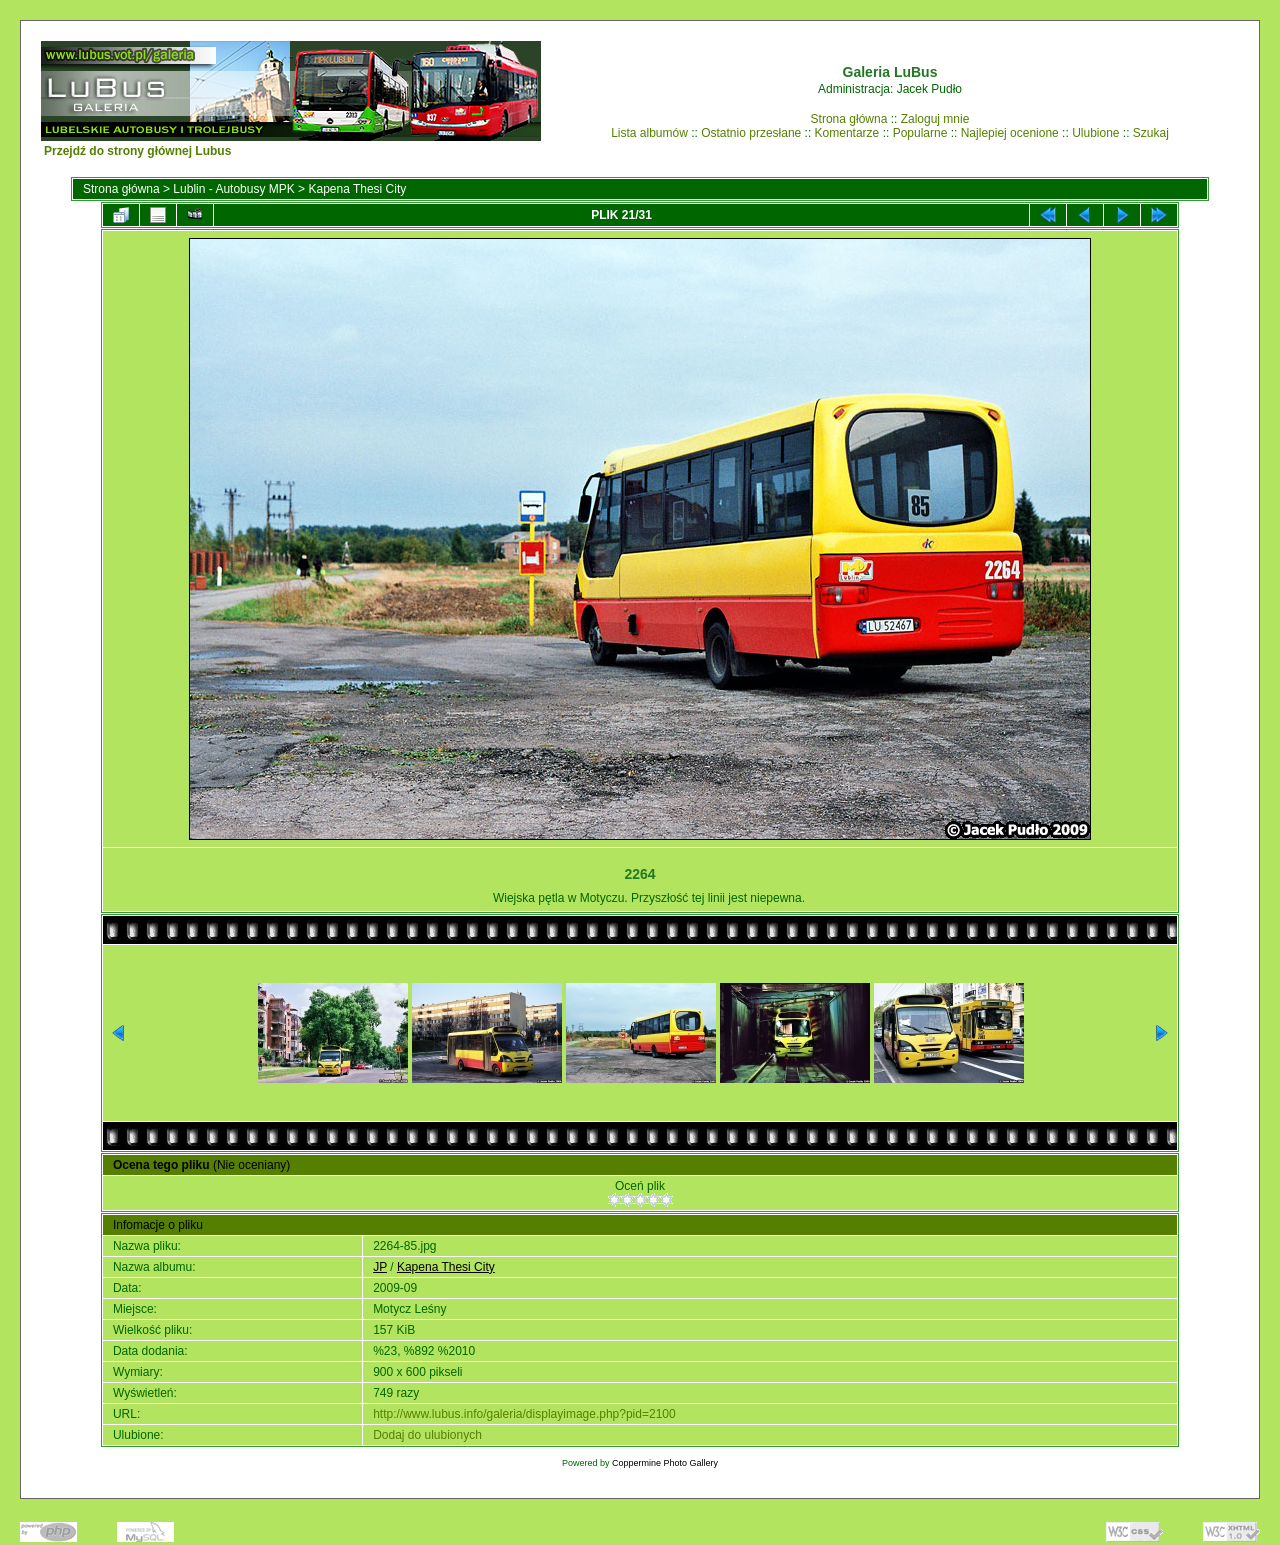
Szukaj (1151, 133)
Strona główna (849, 119)
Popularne (920, 133)
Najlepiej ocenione (1010, 133)
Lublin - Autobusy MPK (233, 189)
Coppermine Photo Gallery (665, 1463)
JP (380, 1267)
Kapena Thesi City (357, 189)
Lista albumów (649, 133)
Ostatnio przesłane (751, 133)
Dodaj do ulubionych (427, 1435)
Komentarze (847, 133)
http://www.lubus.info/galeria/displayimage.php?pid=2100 (524, 1414)
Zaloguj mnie (935, 119)
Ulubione (1095, 133)
